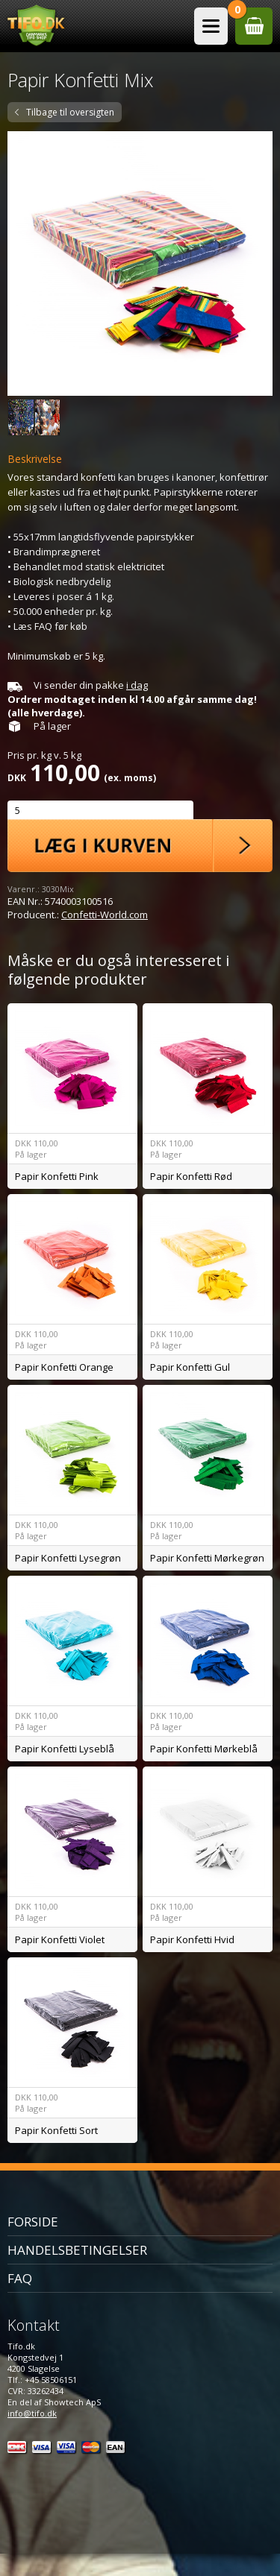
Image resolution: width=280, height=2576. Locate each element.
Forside (32, 2221)
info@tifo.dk (32, 2413)
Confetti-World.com (104, 914)
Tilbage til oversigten (70, 112)
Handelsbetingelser (77, 2249)
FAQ (19, 2278)
